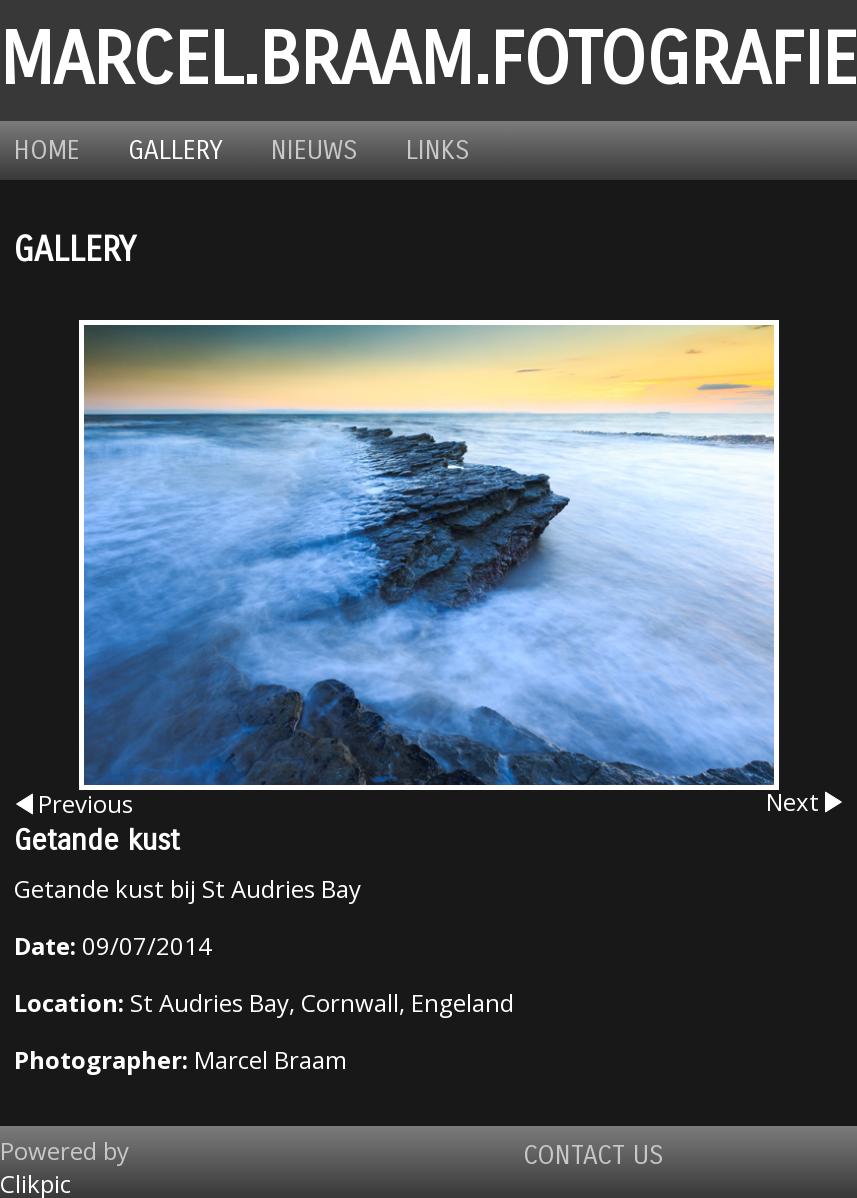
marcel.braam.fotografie (428, 60)
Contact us (593, 1155)
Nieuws (314, 150)
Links (438, 150)
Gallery (175, 150)
